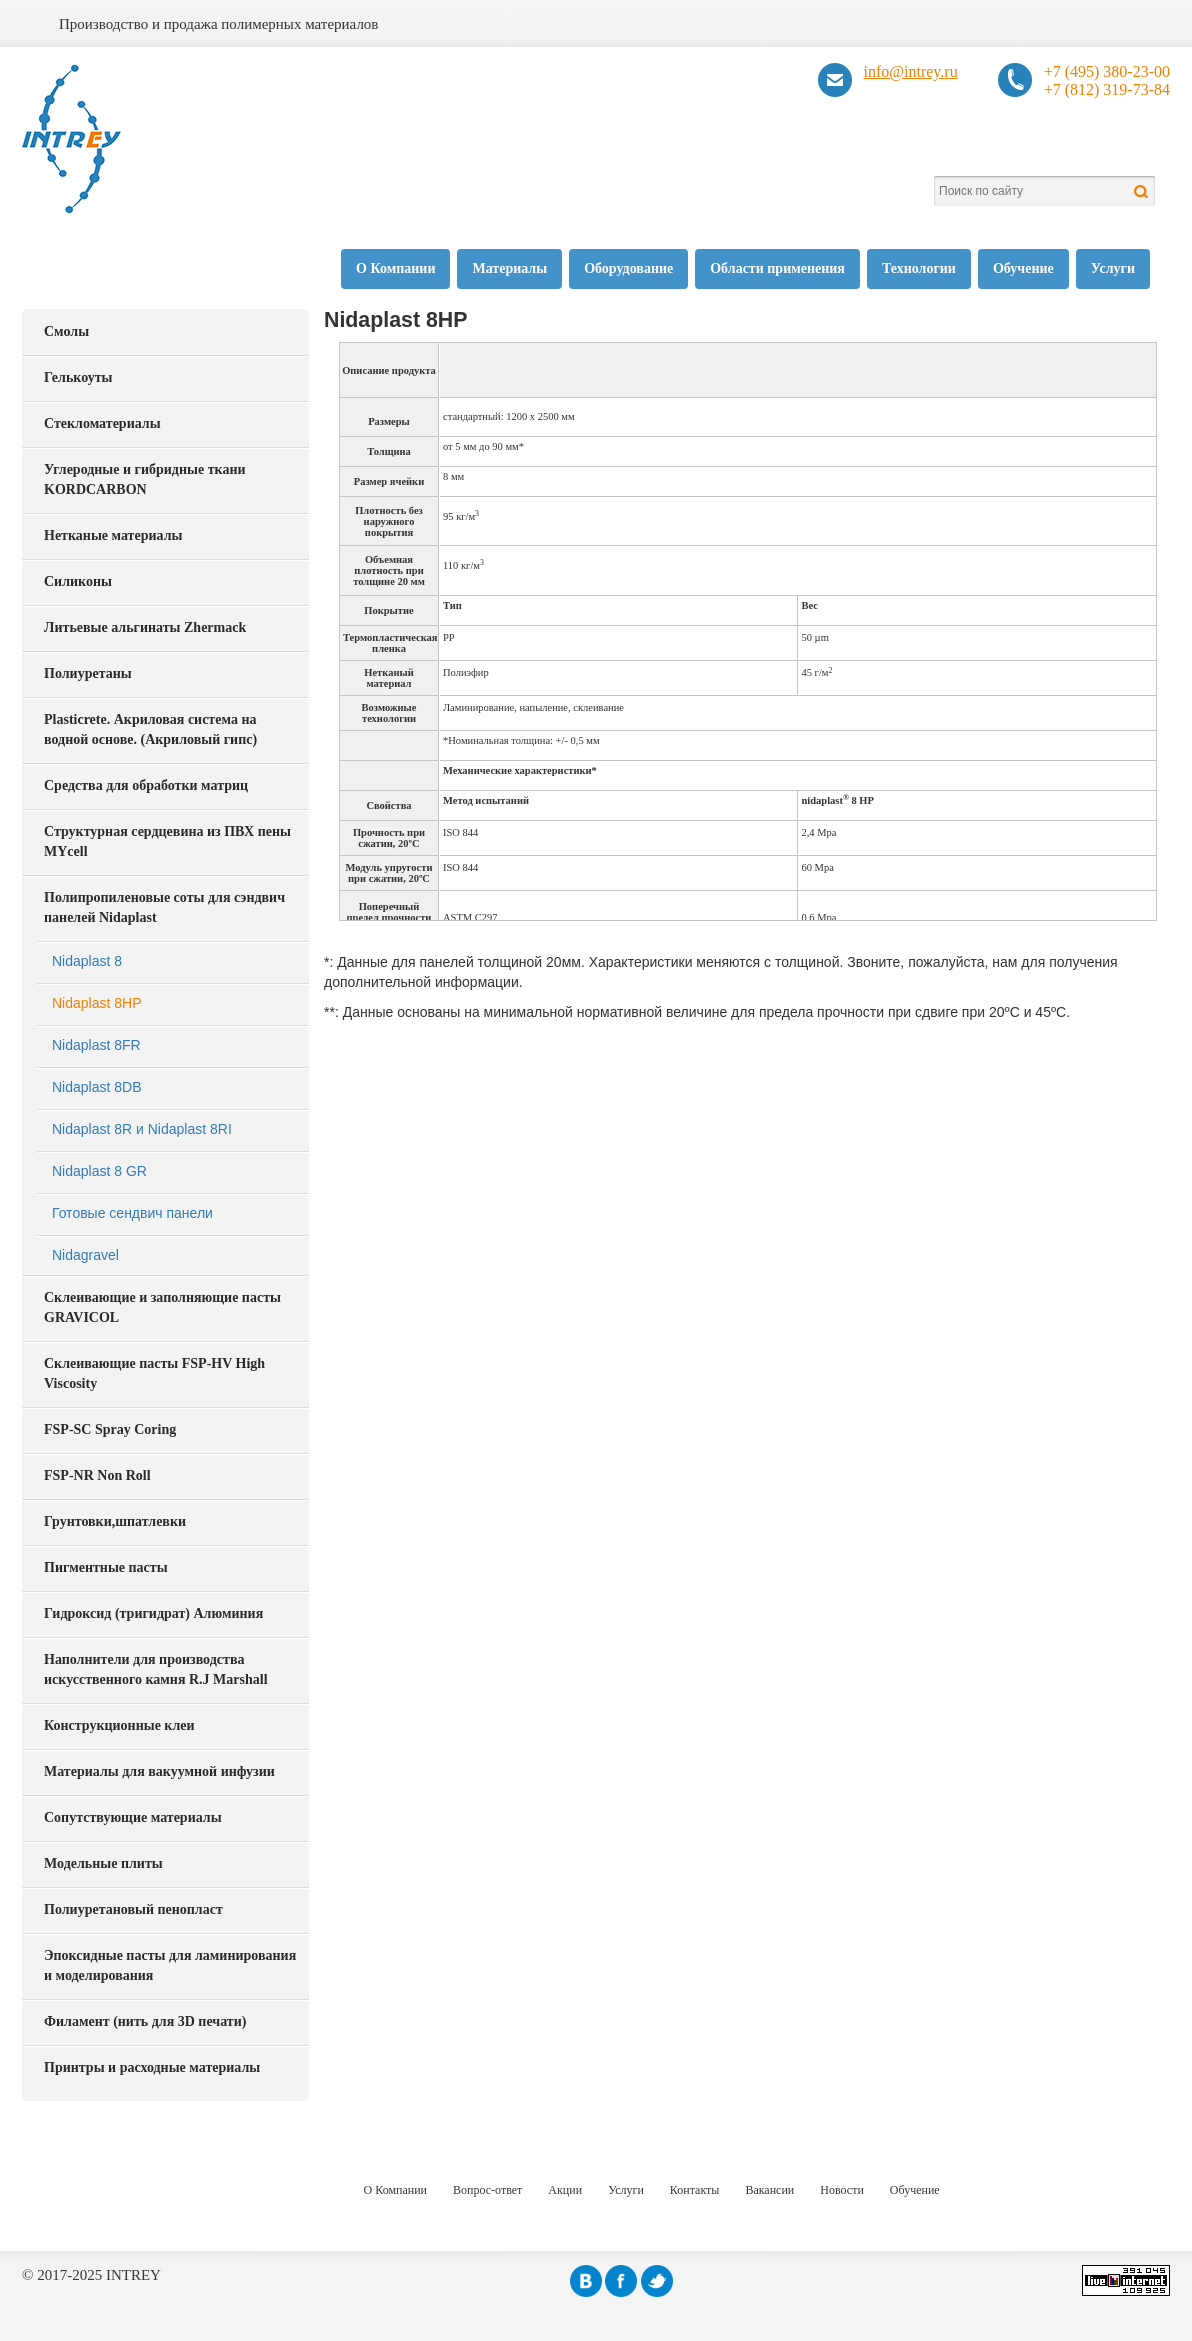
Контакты (695, 2190)
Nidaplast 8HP (97, 1003)
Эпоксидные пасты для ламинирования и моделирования (170, 1965)
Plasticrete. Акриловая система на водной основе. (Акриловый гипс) (150, 729)
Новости (842, 2190)
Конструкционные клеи (119, 1725)
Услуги (1113, 268)
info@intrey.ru (911, 71)
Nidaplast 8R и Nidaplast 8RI (142, 1129)
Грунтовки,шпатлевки (115, 1521)
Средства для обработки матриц (146, 785)
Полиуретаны (88, 673)
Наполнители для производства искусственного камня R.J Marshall (156, 1669)
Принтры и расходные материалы (152, 2067)
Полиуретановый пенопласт (133, 1909)
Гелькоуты (78, 377)
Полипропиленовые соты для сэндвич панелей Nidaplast (164, 907)
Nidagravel (85, 1255)
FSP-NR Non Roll (97, 1475)
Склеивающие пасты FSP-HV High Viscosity (154, 1373)
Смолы (66, 331)
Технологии (919, 268)
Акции (565, 2190)
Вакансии (769, 2190)
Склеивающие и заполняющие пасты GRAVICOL (162, 1307)
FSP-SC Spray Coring (110, 1429)
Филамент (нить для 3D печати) (145, 2021)
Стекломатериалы (102, 423)
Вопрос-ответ (487, 2190)
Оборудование (628, 268)
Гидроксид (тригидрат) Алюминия (153, 1613)
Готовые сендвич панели (132, 1213)
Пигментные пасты (106, 1567)
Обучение (1023, 268)
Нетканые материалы (113, 535)
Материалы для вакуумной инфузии (159, 1771)
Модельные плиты (103, 1863)
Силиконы (78, 581)
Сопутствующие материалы (133, 1817)
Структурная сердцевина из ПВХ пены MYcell (167, 841)
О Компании (395, 268)
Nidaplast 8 (87, 961)
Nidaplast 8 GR (99, 1171)
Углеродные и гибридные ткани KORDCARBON (145, 479)
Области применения (777, 268)
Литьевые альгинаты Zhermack (145, 627)
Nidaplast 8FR (96, 1045)
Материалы (509, 268)
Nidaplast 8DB (97, 1087)
